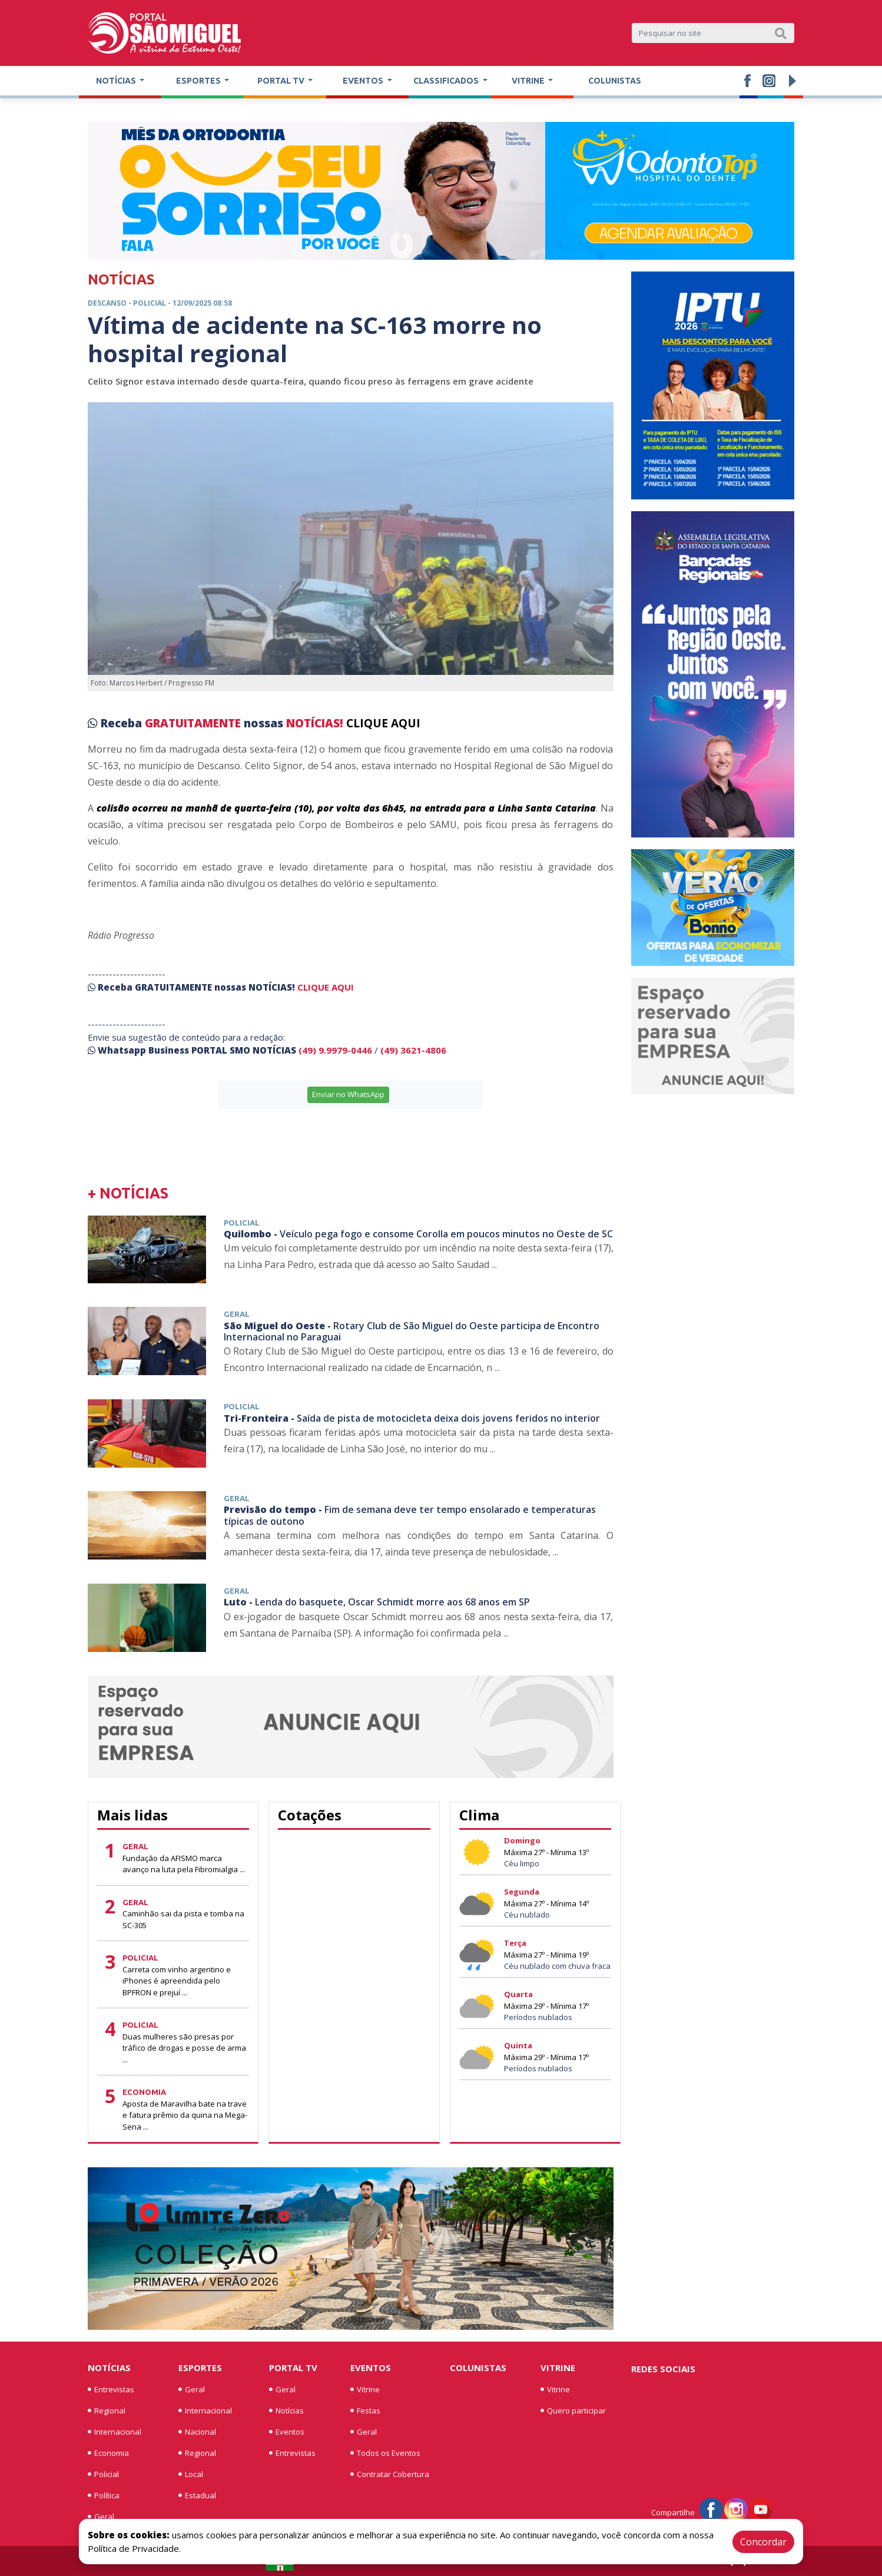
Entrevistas (111, 2389)
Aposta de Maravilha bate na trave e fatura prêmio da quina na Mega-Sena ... (184, 2115)
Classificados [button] (446, 80)
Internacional (114, 2431)
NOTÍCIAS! (314, 723)
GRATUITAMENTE (194, 723)
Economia (108, 2453)
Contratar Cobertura (389, 2474)
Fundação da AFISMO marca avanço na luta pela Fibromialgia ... (183, 1864)
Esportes (200, 2367)
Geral (101, 2516)
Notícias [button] (117, 80)
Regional (106, 2410)
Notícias (109, 2367)
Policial (103, 2474)
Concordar (763, 2541)
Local (190, 2474)
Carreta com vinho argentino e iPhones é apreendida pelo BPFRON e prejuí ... (176, 1981)
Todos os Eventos (385, 2453)
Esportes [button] (199, 80)
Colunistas (614, 80)
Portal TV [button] (281, 80)
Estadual (197, 2495)
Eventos (286, 2431)
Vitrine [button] (529, 80)
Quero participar (573, 2410)
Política (104, 2495)
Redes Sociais (663, 2369)
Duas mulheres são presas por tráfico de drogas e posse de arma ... (184, 2048)
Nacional (197, 2431)
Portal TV (293, 2367)
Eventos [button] (364, 80)
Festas (365, 2410)
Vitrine (365, 2389)
